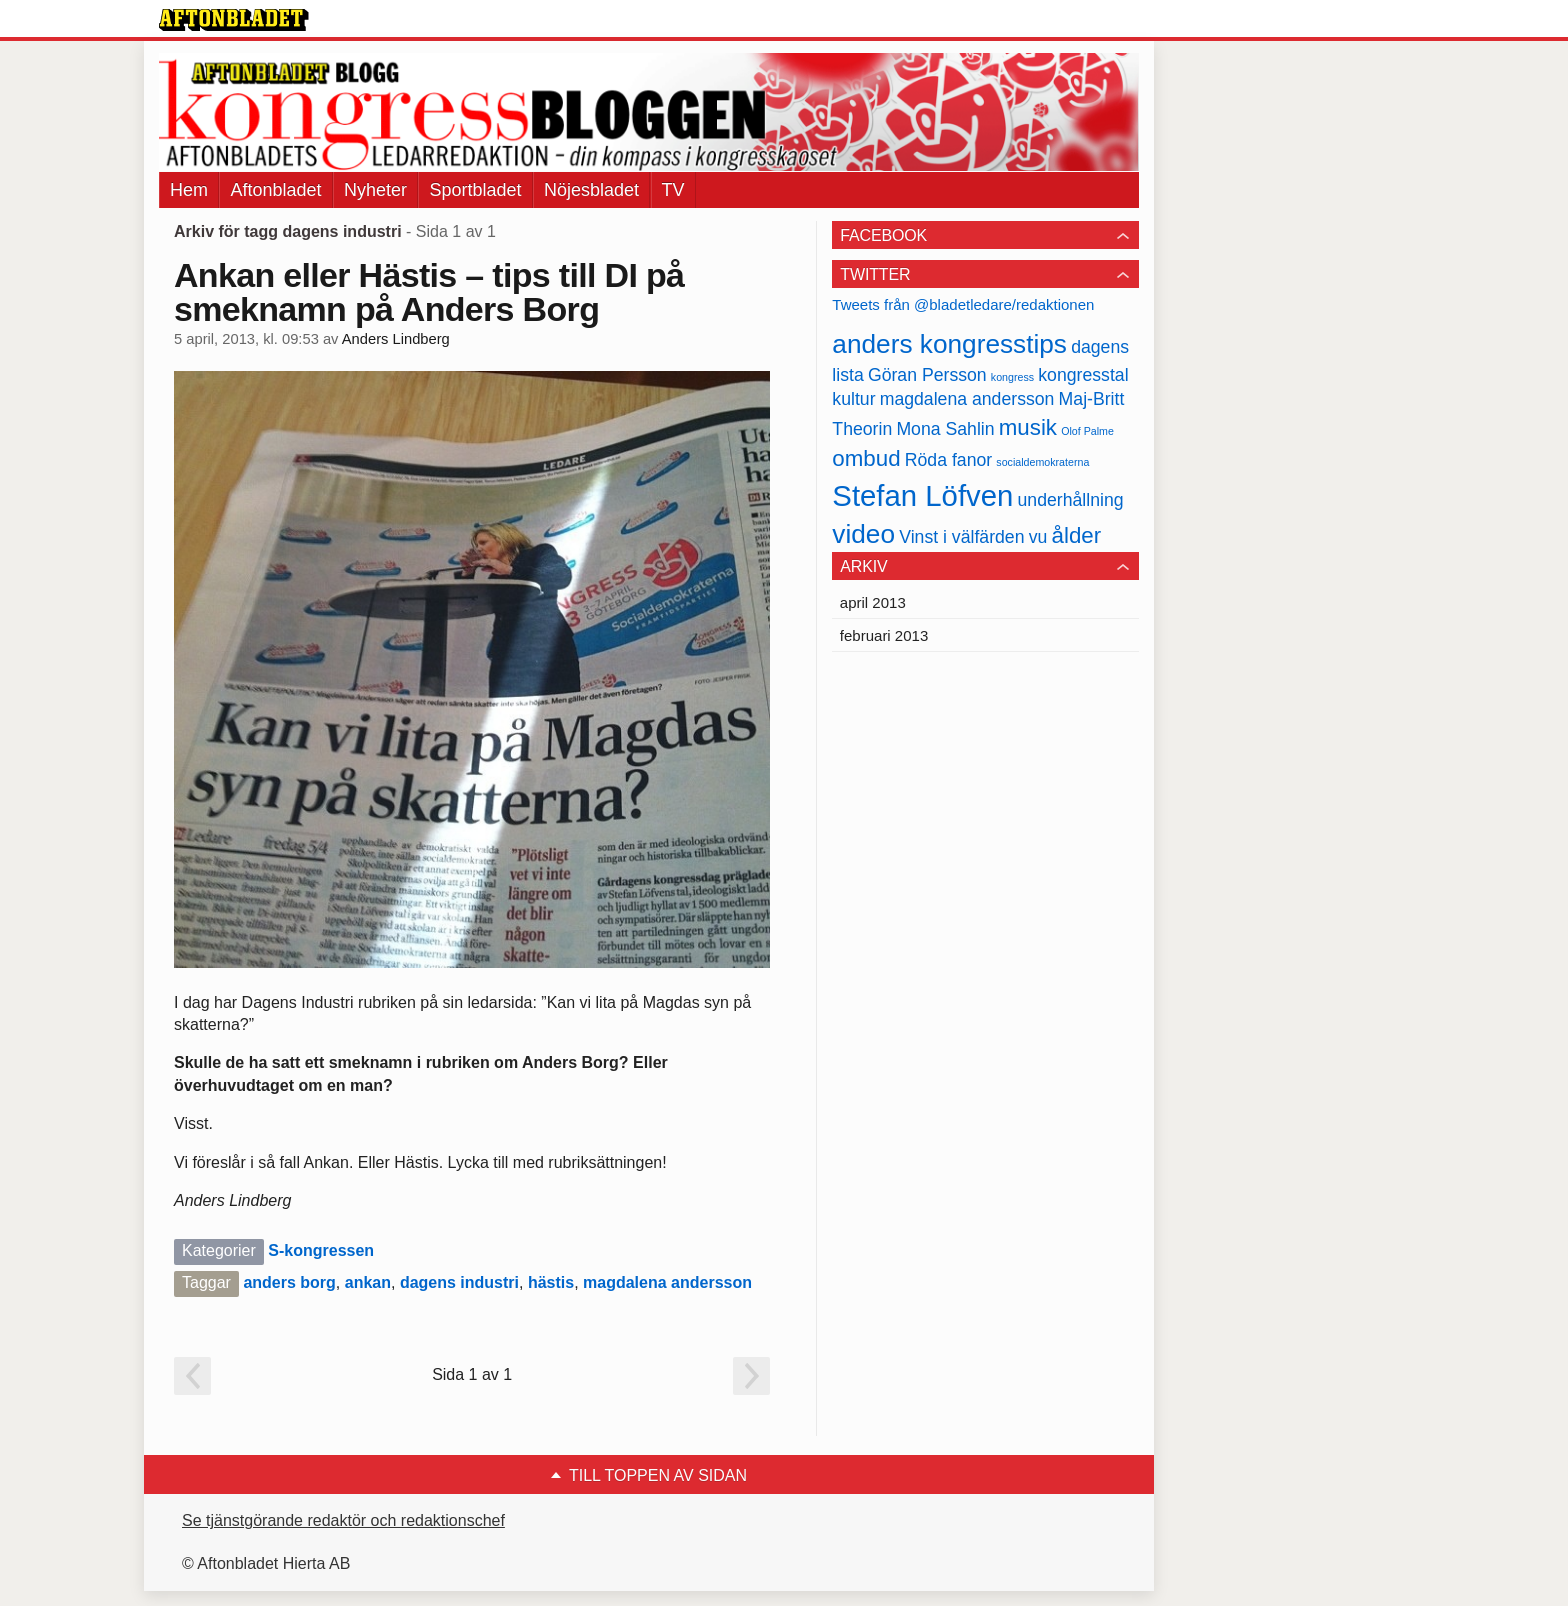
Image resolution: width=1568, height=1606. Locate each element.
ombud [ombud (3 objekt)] (866, 458)
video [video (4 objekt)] (863, 534)
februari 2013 (884, 635)
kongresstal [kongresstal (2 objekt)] (1083, 375)
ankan (368, 1282)
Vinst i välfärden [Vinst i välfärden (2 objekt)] (961, 537)
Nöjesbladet (591, 190)
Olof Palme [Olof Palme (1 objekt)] (1087, 431)
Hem (189, 190)
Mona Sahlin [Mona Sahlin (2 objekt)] (945, 429)
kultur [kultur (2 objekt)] (853, 399)
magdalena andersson (667, 1282)
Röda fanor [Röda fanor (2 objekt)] (948, 460)
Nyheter (375, 190)
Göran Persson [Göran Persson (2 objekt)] (927, 375)
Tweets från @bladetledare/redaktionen (963, 304)
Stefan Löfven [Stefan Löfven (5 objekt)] (922, 495)
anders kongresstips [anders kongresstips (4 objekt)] (949, 344)
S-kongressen (321, 1250)
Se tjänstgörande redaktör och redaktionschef (343, 1520)
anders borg (289, 1282)
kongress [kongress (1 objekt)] (1012, 377)
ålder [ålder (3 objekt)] (1077, 535)
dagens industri (459, 1282)
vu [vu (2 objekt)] (1038, 537)
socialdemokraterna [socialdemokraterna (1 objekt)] (1042, 462)
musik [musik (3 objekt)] (1028, 427)
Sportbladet (475, 190)
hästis (551, 1282)
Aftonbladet (275, 190)
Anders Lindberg (396, 339)
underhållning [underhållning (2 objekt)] (1071, 500)
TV (673, 190)
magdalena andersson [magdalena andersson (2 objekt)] (967, 399)
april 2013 (873, 602)
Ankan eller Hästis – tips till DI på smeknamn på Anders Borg (429, 292)
